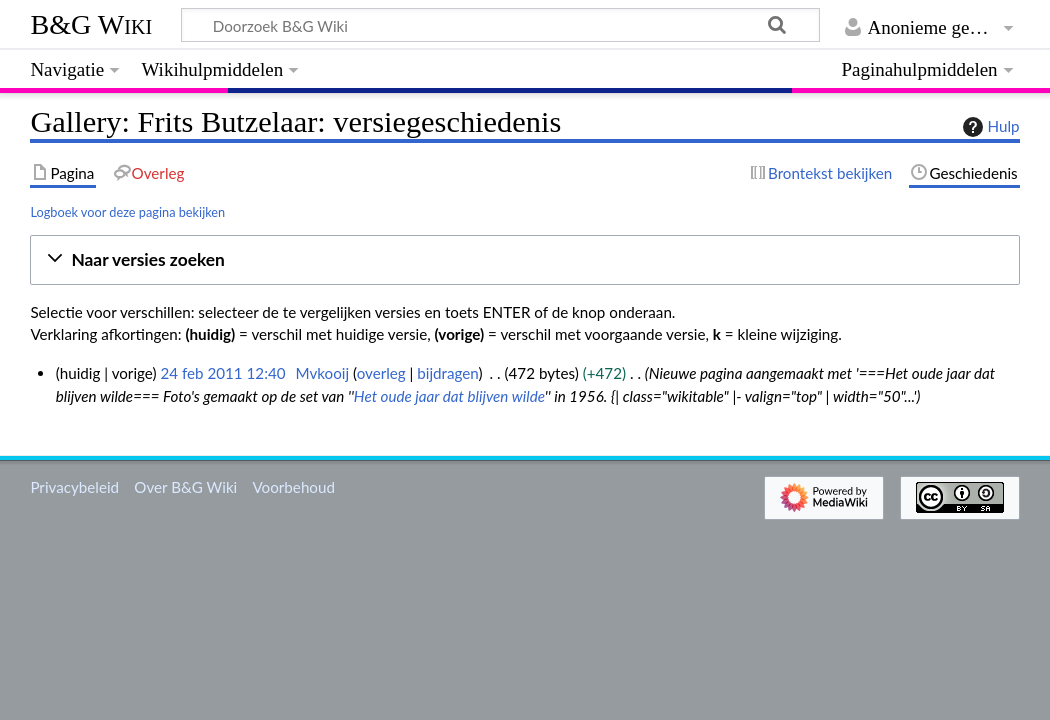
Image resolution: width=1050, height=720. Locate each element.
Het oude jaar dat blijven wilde (449, 396)
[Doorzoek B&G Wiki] (500, 25)
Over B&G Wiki (185, 487)
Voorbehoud (293, 487)
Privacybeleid (74, 487)
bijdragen (447, 373)
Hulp (989, 127)
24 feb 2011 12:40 (222, 373)
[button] (524, 260)
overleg (381, 373)
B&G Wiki (91, 24)
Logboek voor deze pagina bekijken (127, 212)
